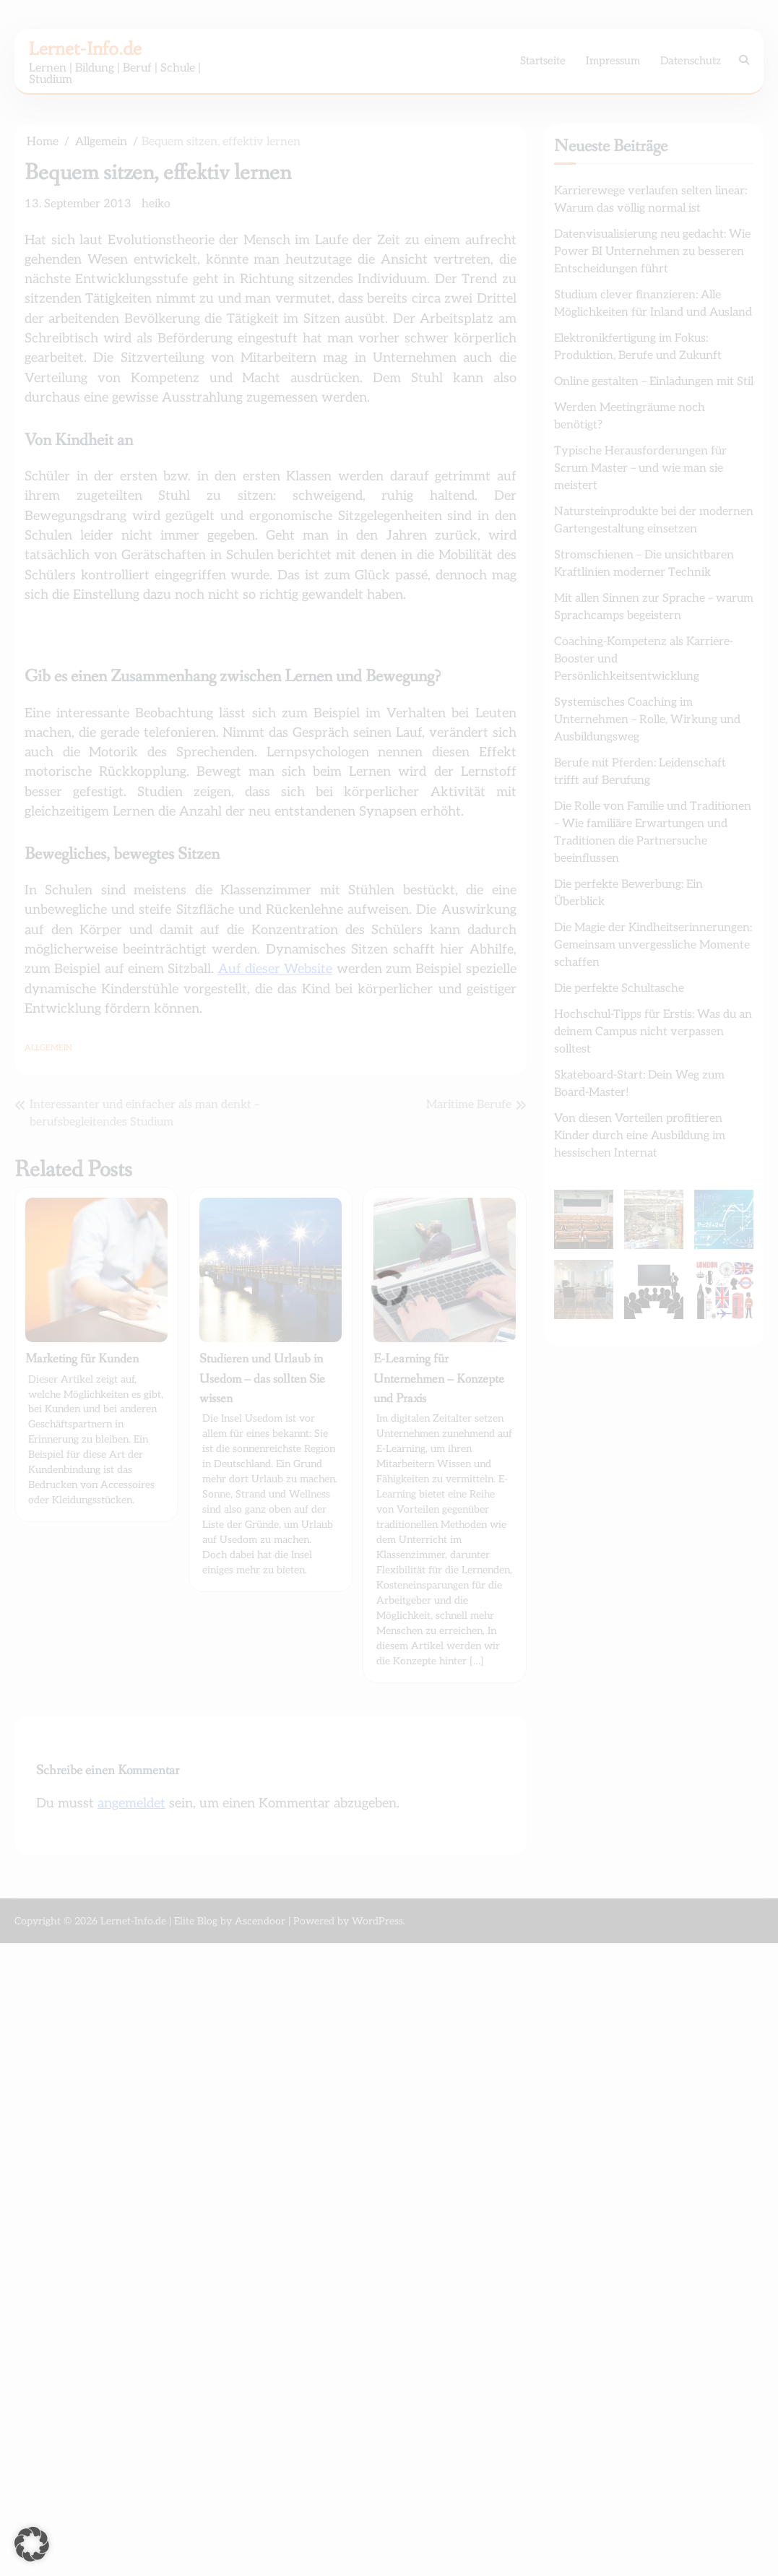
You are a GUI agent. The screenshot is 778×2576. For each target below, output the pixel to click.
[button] (32, 2544)
